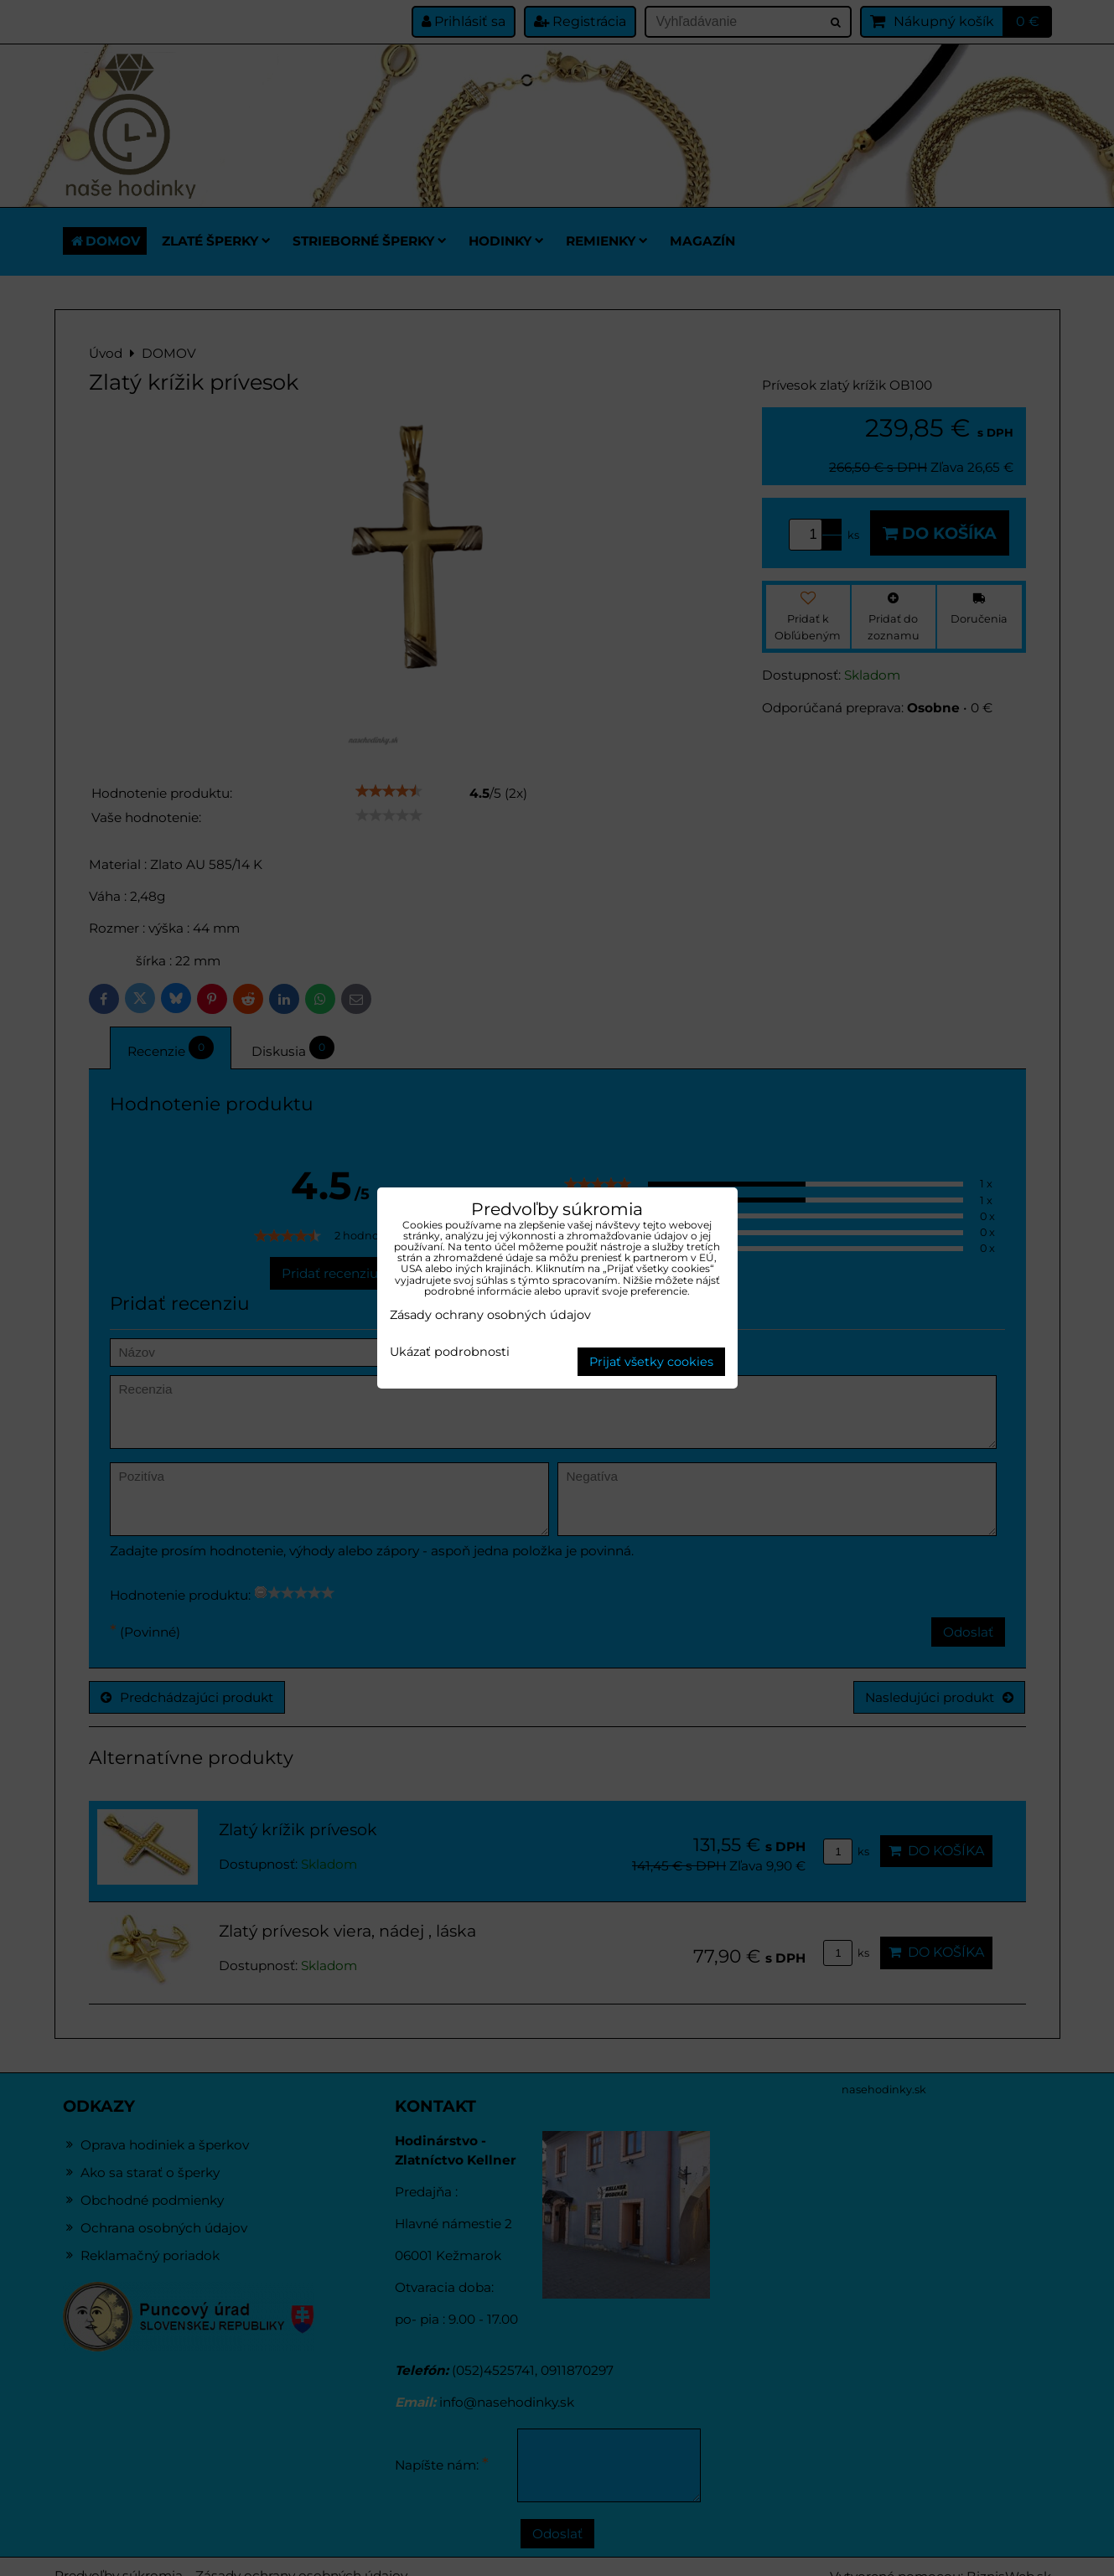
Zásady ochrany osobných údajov (490, 1314)
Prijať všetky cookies (651, 1361)
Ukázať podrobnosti (450, 1352)
